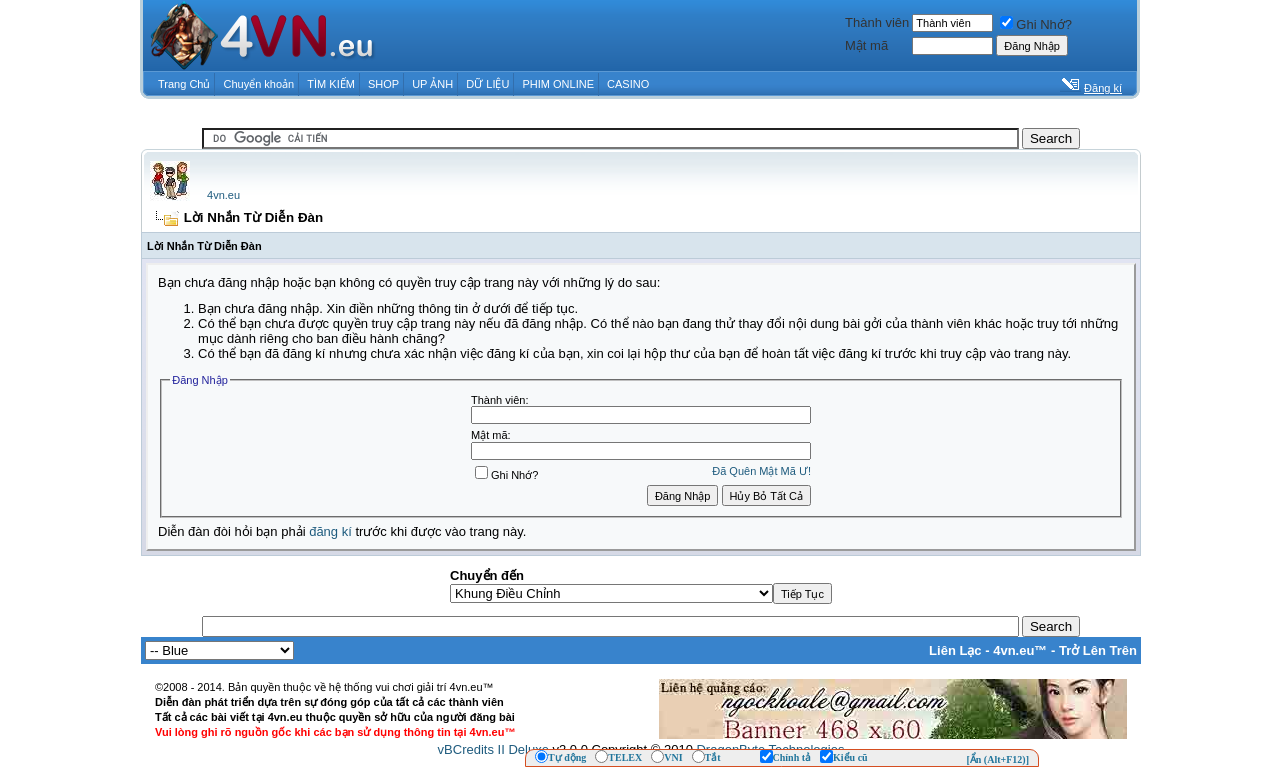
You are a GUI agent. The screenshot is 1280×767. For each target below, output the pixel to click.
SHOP (383, 84)
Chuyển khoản (259, 84)
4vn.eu (223, 195)
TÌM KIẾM (331, 84)
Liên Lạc (955, 650)
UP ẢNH (432, 84)
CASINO (628, 84)
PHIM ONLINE (558, 84)
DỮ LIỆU (487, 84)
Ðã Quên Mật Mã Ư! (761, 471)
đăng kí (330, 531)
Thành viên (877, 22)
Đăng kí (1103, 88)
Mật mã (866, 45)
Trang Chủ (184, 84)
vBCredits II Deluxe (493, 749)
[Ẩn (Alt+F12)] (997, 759)
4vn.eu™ (1020, 650)
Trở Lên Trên (1098, 650)
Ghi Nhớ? (1036, 24)
